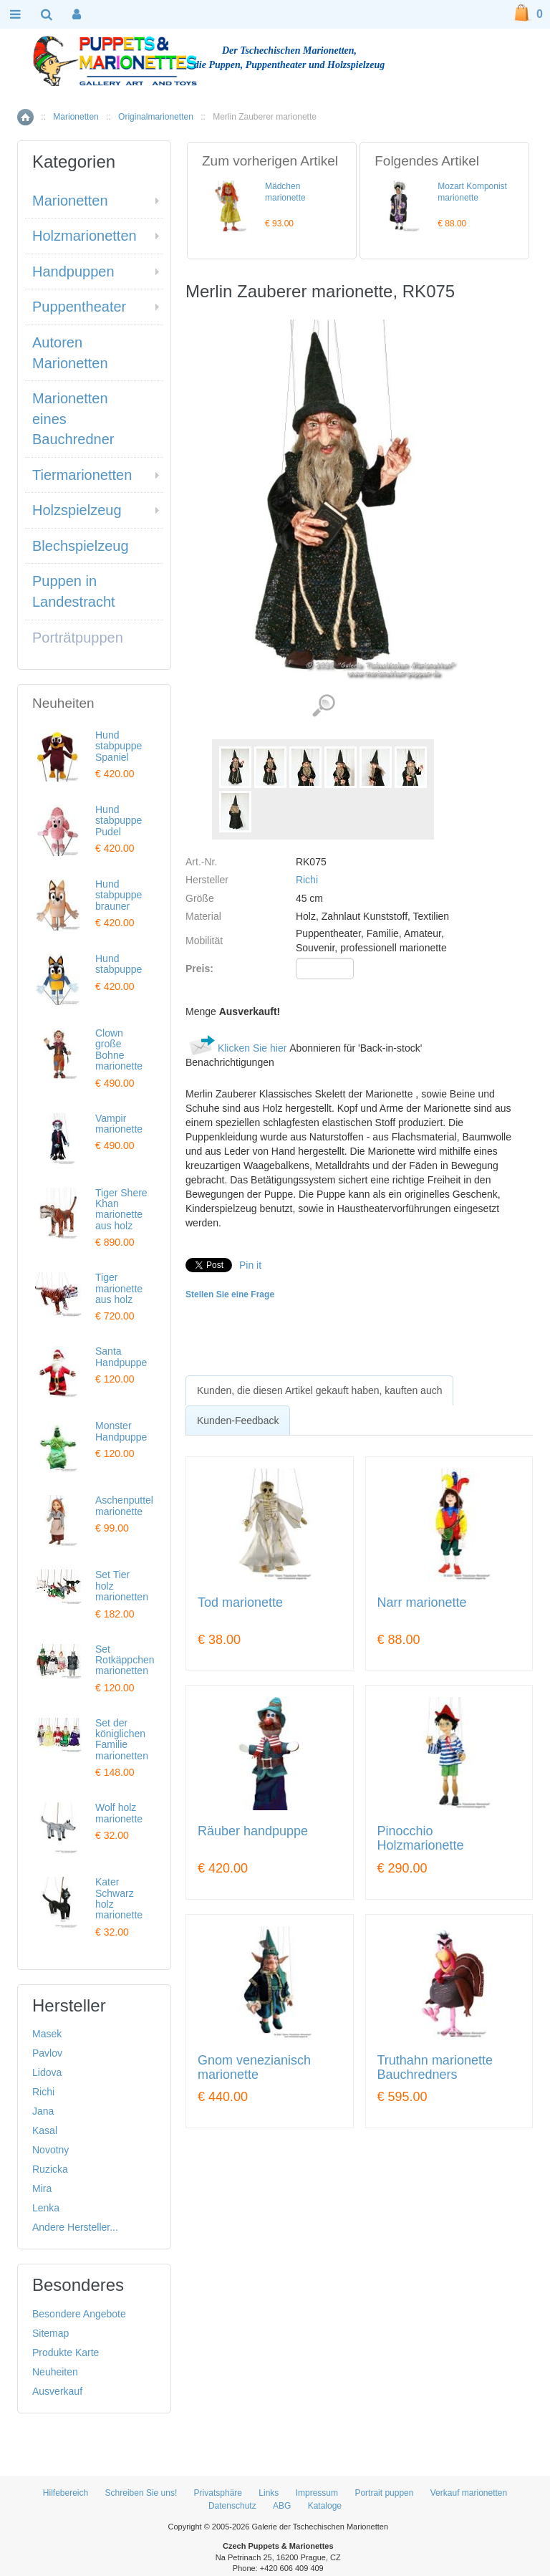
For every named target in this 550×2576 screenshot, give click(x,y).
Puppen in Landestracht (73, 591)
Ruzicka (50, 2169)
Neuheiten (55, 2372)
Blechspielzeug (80, 546)
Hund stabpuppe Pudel (118, 820)
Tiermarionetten (82, 475)
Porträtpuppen (77, 637)
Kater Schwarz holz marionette (119, 1898)
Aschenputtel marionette (124, 1505)
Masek (47, 2033)
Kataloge (325, 2506)
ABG (282, 2506)
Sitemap (50, 2333)
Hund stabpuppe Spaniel (118, 746)
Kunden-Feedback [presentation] (238, 1420)
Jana (43, 2111)
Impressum (317, 2493)
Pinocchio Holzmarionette (420, 1838)
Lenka (45, 2208)
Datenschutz (232, 2506)
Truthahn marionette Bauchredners (435, 2068)
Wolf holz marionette (119, 1813)
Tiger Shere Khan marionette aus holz (121, 1209)
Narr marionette (422, 1603)
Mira (42, 2188)
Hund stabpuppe (118, 964)
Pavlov (47, 2053)
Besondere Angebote (79, 2314)
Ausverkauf (57, 2391)
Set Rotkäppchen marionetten (125, 1660)
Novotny (50, 2150)
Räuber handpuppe (253, 1831)
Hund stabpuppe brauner (118, 895)
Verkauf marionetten (468, 2493)
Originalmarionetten (155, 117)
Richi (307, 879)
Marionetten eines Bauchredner (73, 418)
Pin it (250, 1265)
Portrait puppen (383, 2493)
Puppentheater (79, 306)
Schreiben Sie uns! (141, 2493)
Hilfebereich (65, 2493)
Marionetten (75, 117)
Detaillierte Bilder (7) (323, 706)
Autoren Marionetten (70, 353)
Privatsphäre (218, 2493)
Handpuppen (73, 271)
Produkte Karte (65, 2352)
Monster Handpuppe (121, 1431)
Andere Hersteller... (75, 2227)
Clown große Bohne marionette (119, 1049)
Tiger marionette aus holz (119, 1288)
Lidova (47, 2072)
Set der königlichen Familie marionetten (121, 1739)
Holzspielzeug (77, 510)
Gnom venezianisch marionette (254, 2068)
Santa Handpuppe (121, 1356)
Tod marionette (240, 1603)
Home (25, 117)
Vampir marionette (119, 1123)
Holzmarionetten (84, 236)
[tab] (319, 1390)
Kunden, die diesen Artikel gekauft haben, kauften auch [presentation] (319, 1390)
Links (269, 2493)
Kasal (44, 2130)
